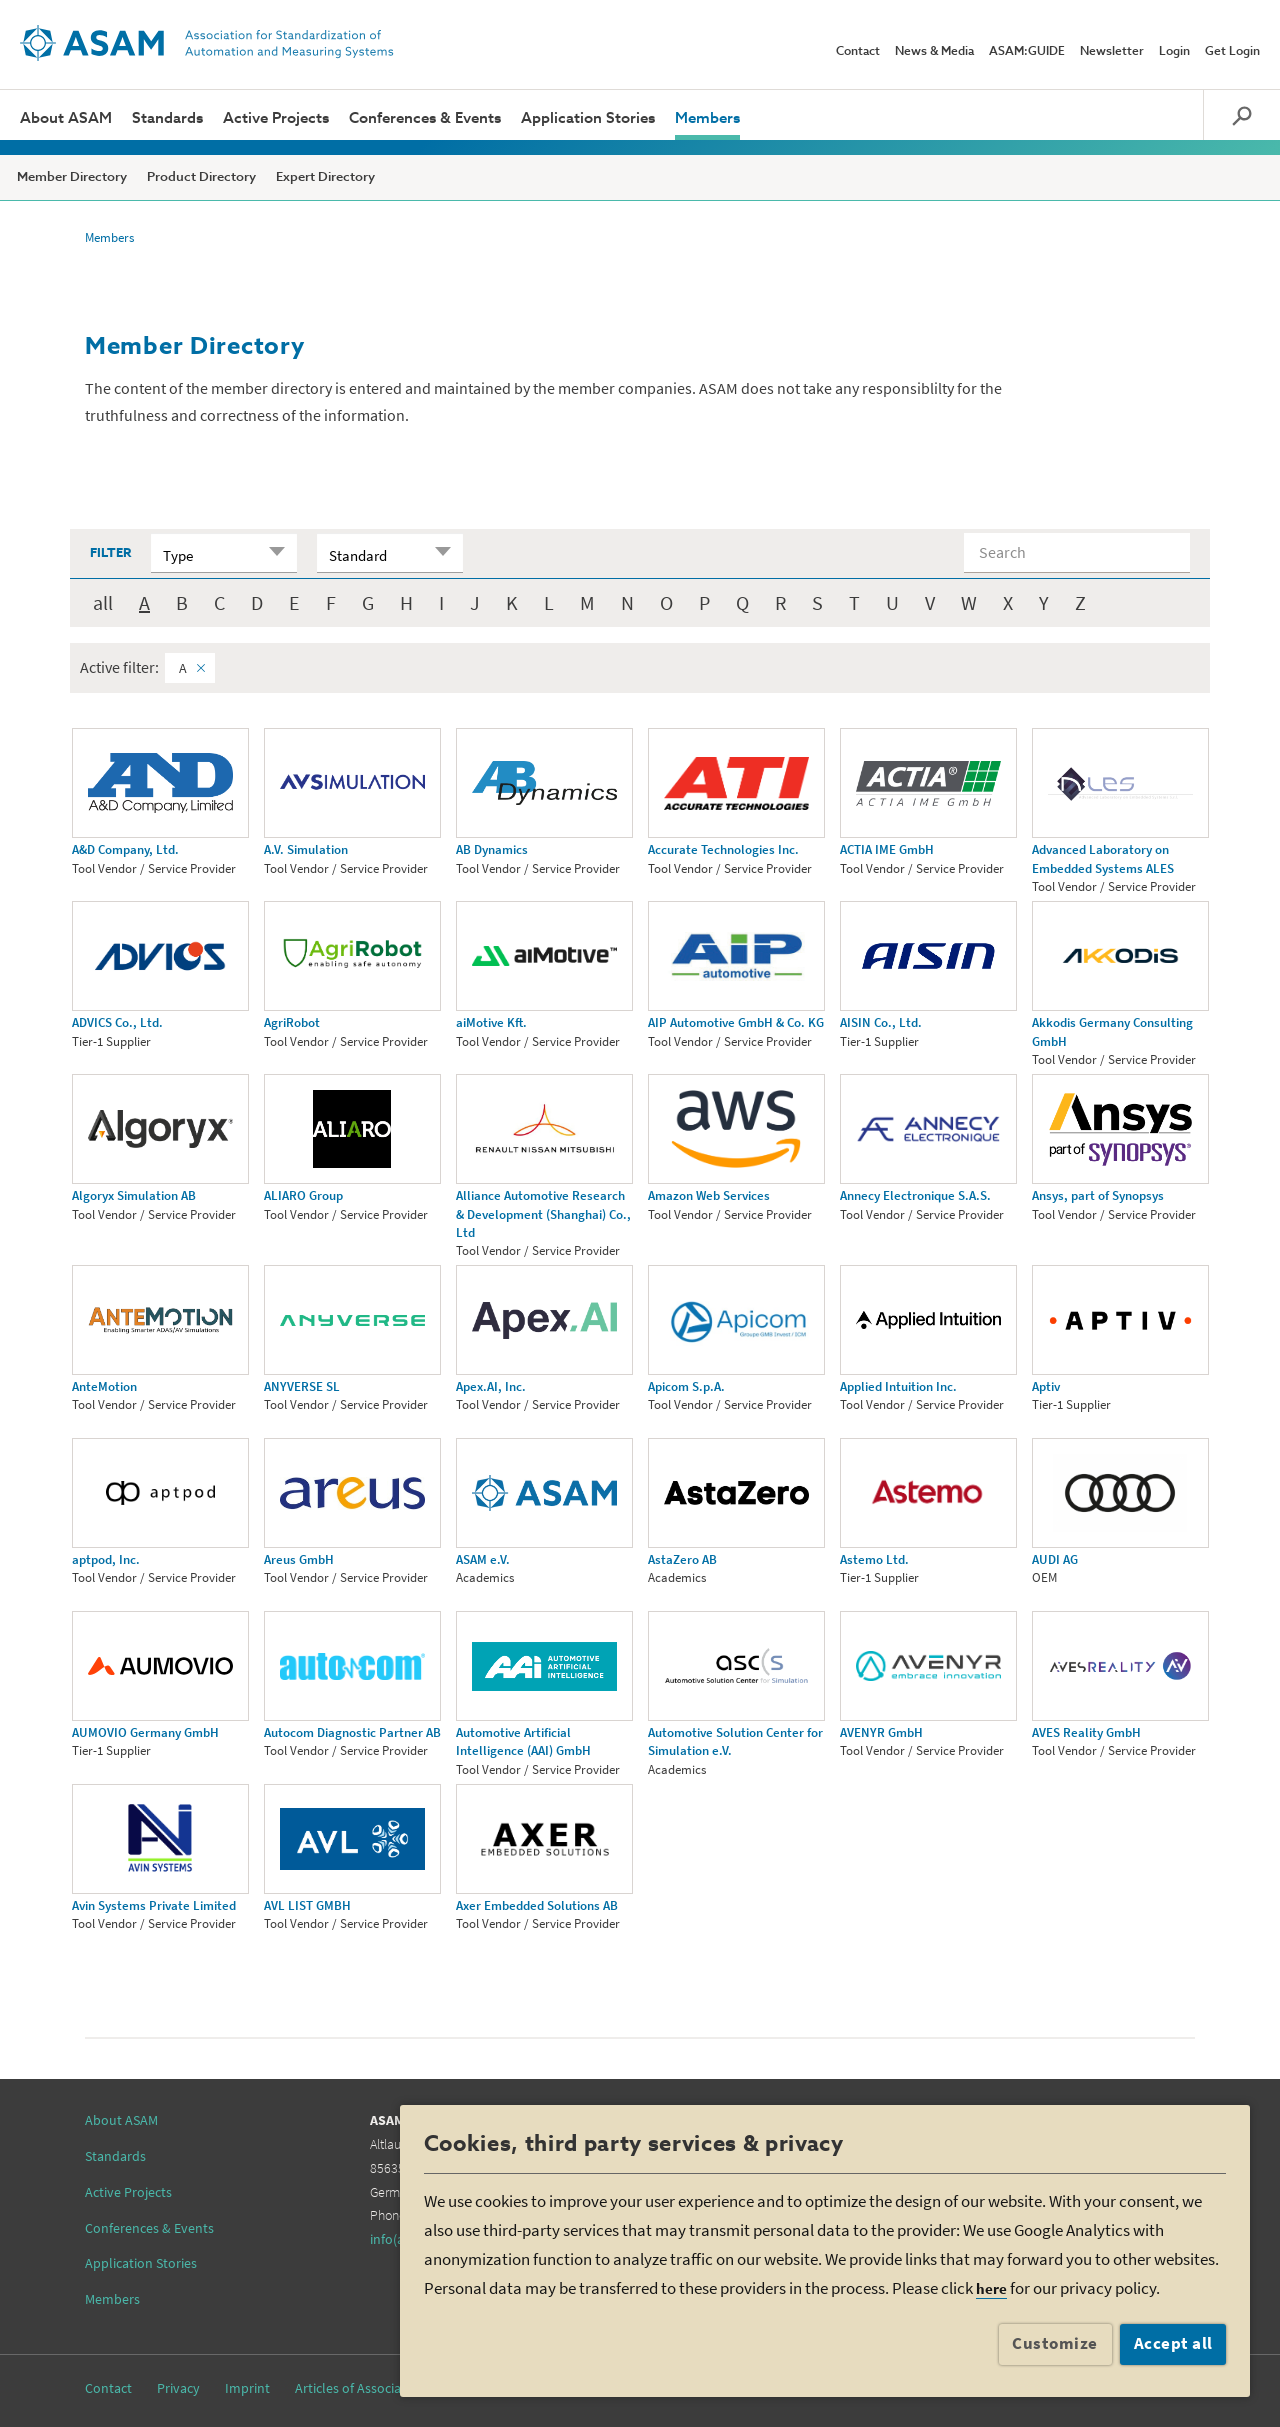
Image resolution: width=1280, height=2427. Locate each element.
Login (1174, 52)
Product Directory (201, 177)
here (991, 2288)
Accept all (1173, 2343)
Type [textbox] (178, 555)
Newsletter (1112, 52)
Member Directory (72, 177)
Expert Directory (325, 177)
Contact (858, 52)
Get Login (1232, 52)
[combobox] (224, 553)
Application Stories (588, 118)
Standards (167, 118)
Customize (1055, 2343)
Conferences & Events (425, 118)
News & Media (934, 52)
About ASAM (66, 118)
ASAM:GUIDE (1027, 52)
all (103, 602)
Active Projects (276, 118)
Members (707, 118)
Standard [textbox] (358, 555)
